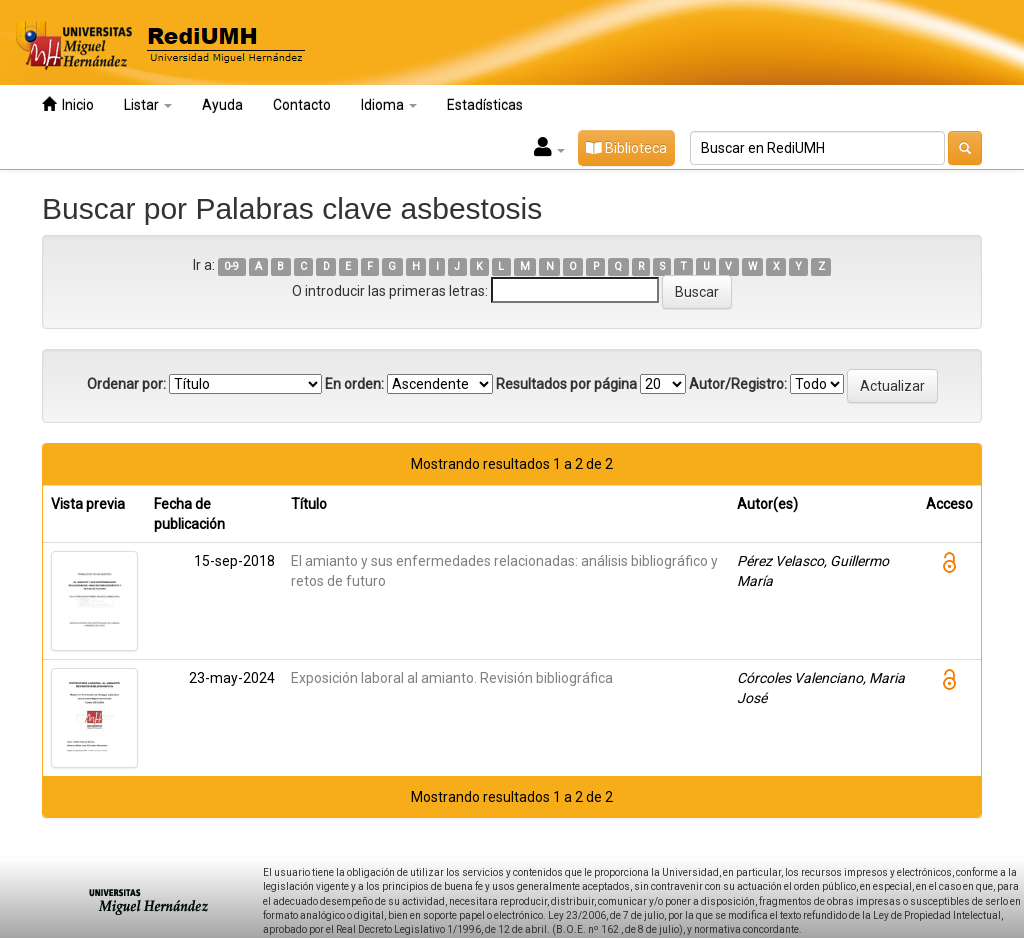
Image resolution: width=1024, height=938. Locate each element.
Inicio (68, 104)
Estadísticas (485, 105)
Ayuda (222, 105)
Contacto (302, 105)
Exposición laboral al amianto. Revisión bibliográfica (452, 678)
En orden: (354, 384)
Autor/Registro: (738, 384)
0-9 (231, 266)
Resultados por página (566, 384)
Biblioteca (626, 148)
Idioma (389, 105)
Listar (148, 105)
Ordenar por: (126, 384)
